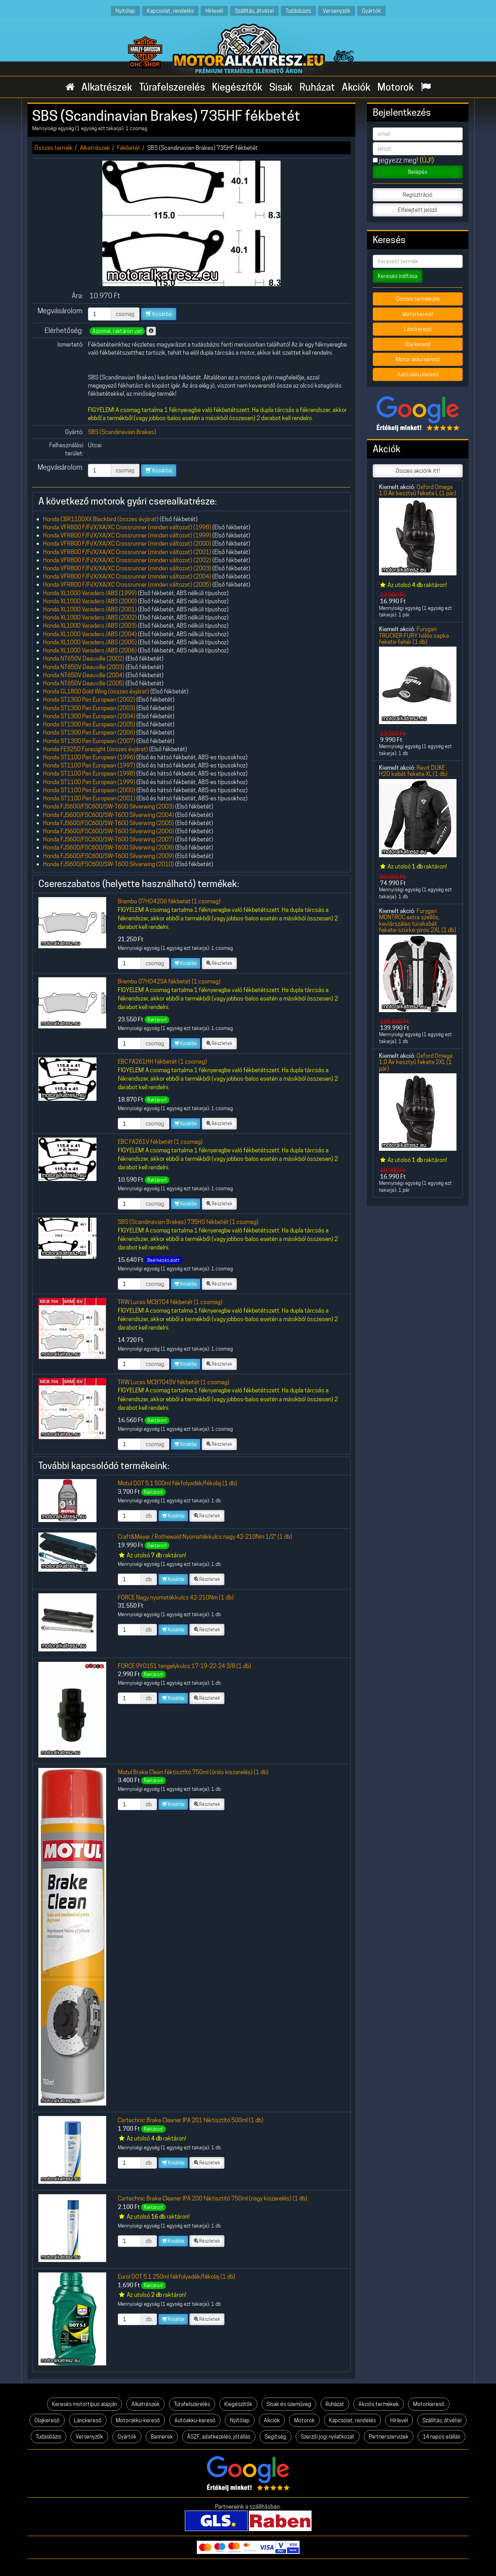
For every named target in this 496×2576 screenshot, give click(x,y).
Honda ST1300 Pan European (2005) (89, 724)
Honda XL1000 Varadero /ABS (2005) (90, 642)
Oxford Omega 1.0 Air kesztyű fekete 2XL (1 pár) (416, 1062)
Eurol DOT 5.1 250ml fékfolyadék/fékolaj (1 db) (176, 2276)
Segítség (275, 2437)
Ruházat (317, 87)
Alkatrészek (106, 87)
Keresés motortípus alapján (84, 2404)
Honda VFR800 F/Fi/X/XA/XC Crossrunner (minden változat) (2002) (127, 560)
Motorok (395, 87)
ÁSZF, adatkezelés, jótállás (218, 2437)
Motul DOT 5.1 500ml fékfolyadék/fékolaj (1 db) (177, 1483)
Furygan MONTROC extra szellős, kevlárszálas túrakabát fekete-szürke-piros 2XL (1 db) (417, 920)
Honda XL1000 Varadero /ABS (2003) (90, 625)
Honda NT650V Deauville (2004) (83, 675)
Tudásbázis (298, 10)
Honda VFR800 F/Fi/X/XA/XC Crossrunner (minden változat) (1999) (127, 535)
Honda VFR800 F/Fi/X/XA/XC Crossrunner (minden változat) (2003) (127, 568)
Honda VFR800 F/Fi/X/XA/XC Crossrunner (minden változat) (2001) (127, 552)
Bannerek (162, 2437)
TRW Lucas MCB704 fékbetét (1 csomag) (170, 1302)
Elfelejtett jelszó (417, 210)
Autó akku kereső (418, 374)
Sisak (281, 87)
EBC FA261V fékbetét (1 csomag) (160, 1141)
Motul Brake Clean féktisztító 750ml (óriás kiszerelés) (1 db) (193, 1772)
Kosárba (159, 314)
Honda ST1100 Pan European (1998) (89, 773)
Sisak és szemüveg (289, 2404)
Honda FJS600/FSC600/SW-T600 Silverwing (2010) (108, 864)
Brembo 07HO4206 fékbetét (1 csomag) (169, 901)
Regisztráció (417, 195)
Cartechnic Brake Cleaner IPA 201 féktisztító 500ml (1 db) (191, 2120)
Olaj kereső (418, 344)
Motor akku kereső (418, 359)
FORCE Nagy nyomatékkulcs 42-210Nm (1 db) (176, 1597)
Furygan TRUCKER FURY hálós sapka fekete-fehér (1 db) (414, 635)
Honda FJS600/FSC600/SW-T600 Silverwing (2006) (108, 831)
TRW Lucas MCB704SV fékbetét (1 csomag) (173, 1382)
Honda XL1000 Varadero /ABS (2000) (90, 601)
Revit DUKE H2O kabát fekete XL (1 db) (413, 770)
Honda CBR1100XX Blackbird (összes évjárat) (100, 519)
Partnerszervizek (388, 2437)
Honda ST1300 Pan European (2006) (89, 732)
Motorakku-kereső (138, 2420)
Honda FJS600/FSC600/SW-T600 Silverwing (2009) (108, 856)
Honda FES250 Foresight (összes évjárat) (95, 749)
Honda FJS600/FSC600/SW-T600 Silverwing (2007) (108, 839)
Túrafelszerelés (172, 87)
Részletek (219, 963)
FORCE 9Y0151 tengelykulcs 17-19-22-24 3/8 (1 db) (184, 1666)
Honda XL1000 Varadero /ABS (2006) (90, 650)
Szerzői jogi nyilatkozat (328, 2437)
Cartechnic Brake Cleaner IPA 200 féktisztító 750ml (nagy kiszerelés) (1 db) (212, 2198)
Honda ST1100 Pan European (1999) (89, 782)
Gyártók (371, 10)
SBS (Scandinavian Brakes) (122, 432)
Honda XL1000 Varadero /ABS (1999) (90, 593)
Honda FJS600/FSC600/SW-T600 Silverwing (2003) (108, 806)
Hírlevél (214, 10)
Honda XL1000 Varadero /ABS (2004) (90, 634)
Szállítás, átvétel (254, 10)
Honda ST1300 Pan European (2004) (89, 716)
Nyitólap (125, 10)
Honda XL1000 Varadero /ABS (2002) (90, 617)
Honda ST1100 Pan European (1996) (89, 757)
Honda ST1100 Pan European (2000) (89, 790)
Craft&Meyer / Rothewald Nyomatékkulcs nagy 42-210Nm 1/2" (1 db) (205, 1536)
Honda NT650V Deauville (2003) (83, 667)
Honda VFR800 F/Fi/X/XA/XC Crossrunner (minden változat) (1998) (127, 527)
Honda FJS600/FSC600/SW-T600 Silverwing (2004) (108, 815)
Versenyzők (336, 10)
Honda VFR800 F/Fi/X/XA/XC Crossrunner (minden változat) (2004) (127, 576)
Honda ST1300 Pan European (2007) (89, 741)
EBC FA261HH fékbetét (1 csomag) (162, 1061)
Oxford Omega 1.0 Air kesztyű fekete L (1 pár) (417, 490)
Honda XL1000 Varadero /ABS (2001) (90, 609)
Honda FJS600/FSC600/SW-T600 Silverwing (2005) (108, 823)
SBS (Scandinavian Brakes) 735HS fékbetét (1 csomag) (188, 1221)
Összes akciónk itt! (418, 471)
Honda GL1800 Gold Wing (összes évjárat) (96, 691)
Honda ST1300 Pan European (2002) (89, 699)
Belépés (417, 172)
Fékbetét (128, 147)
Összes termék (53, 147)
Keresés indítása (397, 276)
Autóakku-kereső (194, 2420)
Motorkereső (418, 314)
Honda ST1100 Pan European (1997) (89, 765)
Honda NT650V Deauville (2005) (83, 683)
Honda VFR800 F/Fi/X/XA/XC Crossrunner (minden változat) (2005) (127, 584)
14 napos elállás (441, 2437)
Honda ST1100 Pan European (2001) (89, 798)
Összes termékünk (418, 299)
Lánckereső (418, 329)
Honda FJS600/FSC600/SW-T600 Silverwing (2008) (108, 847)
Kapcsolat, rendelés (170, 10)
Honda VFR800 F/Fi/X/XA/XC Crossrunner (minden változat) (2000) (127, 543)
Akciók (356, 87)
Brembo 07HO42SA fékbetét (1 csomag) (169, 981)
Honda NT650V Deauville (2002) (83, 658)
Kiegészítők (237, 87)
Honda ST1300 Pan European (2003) (89, 708)
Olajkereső (47, 2420)
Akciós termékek (378, 2404)
